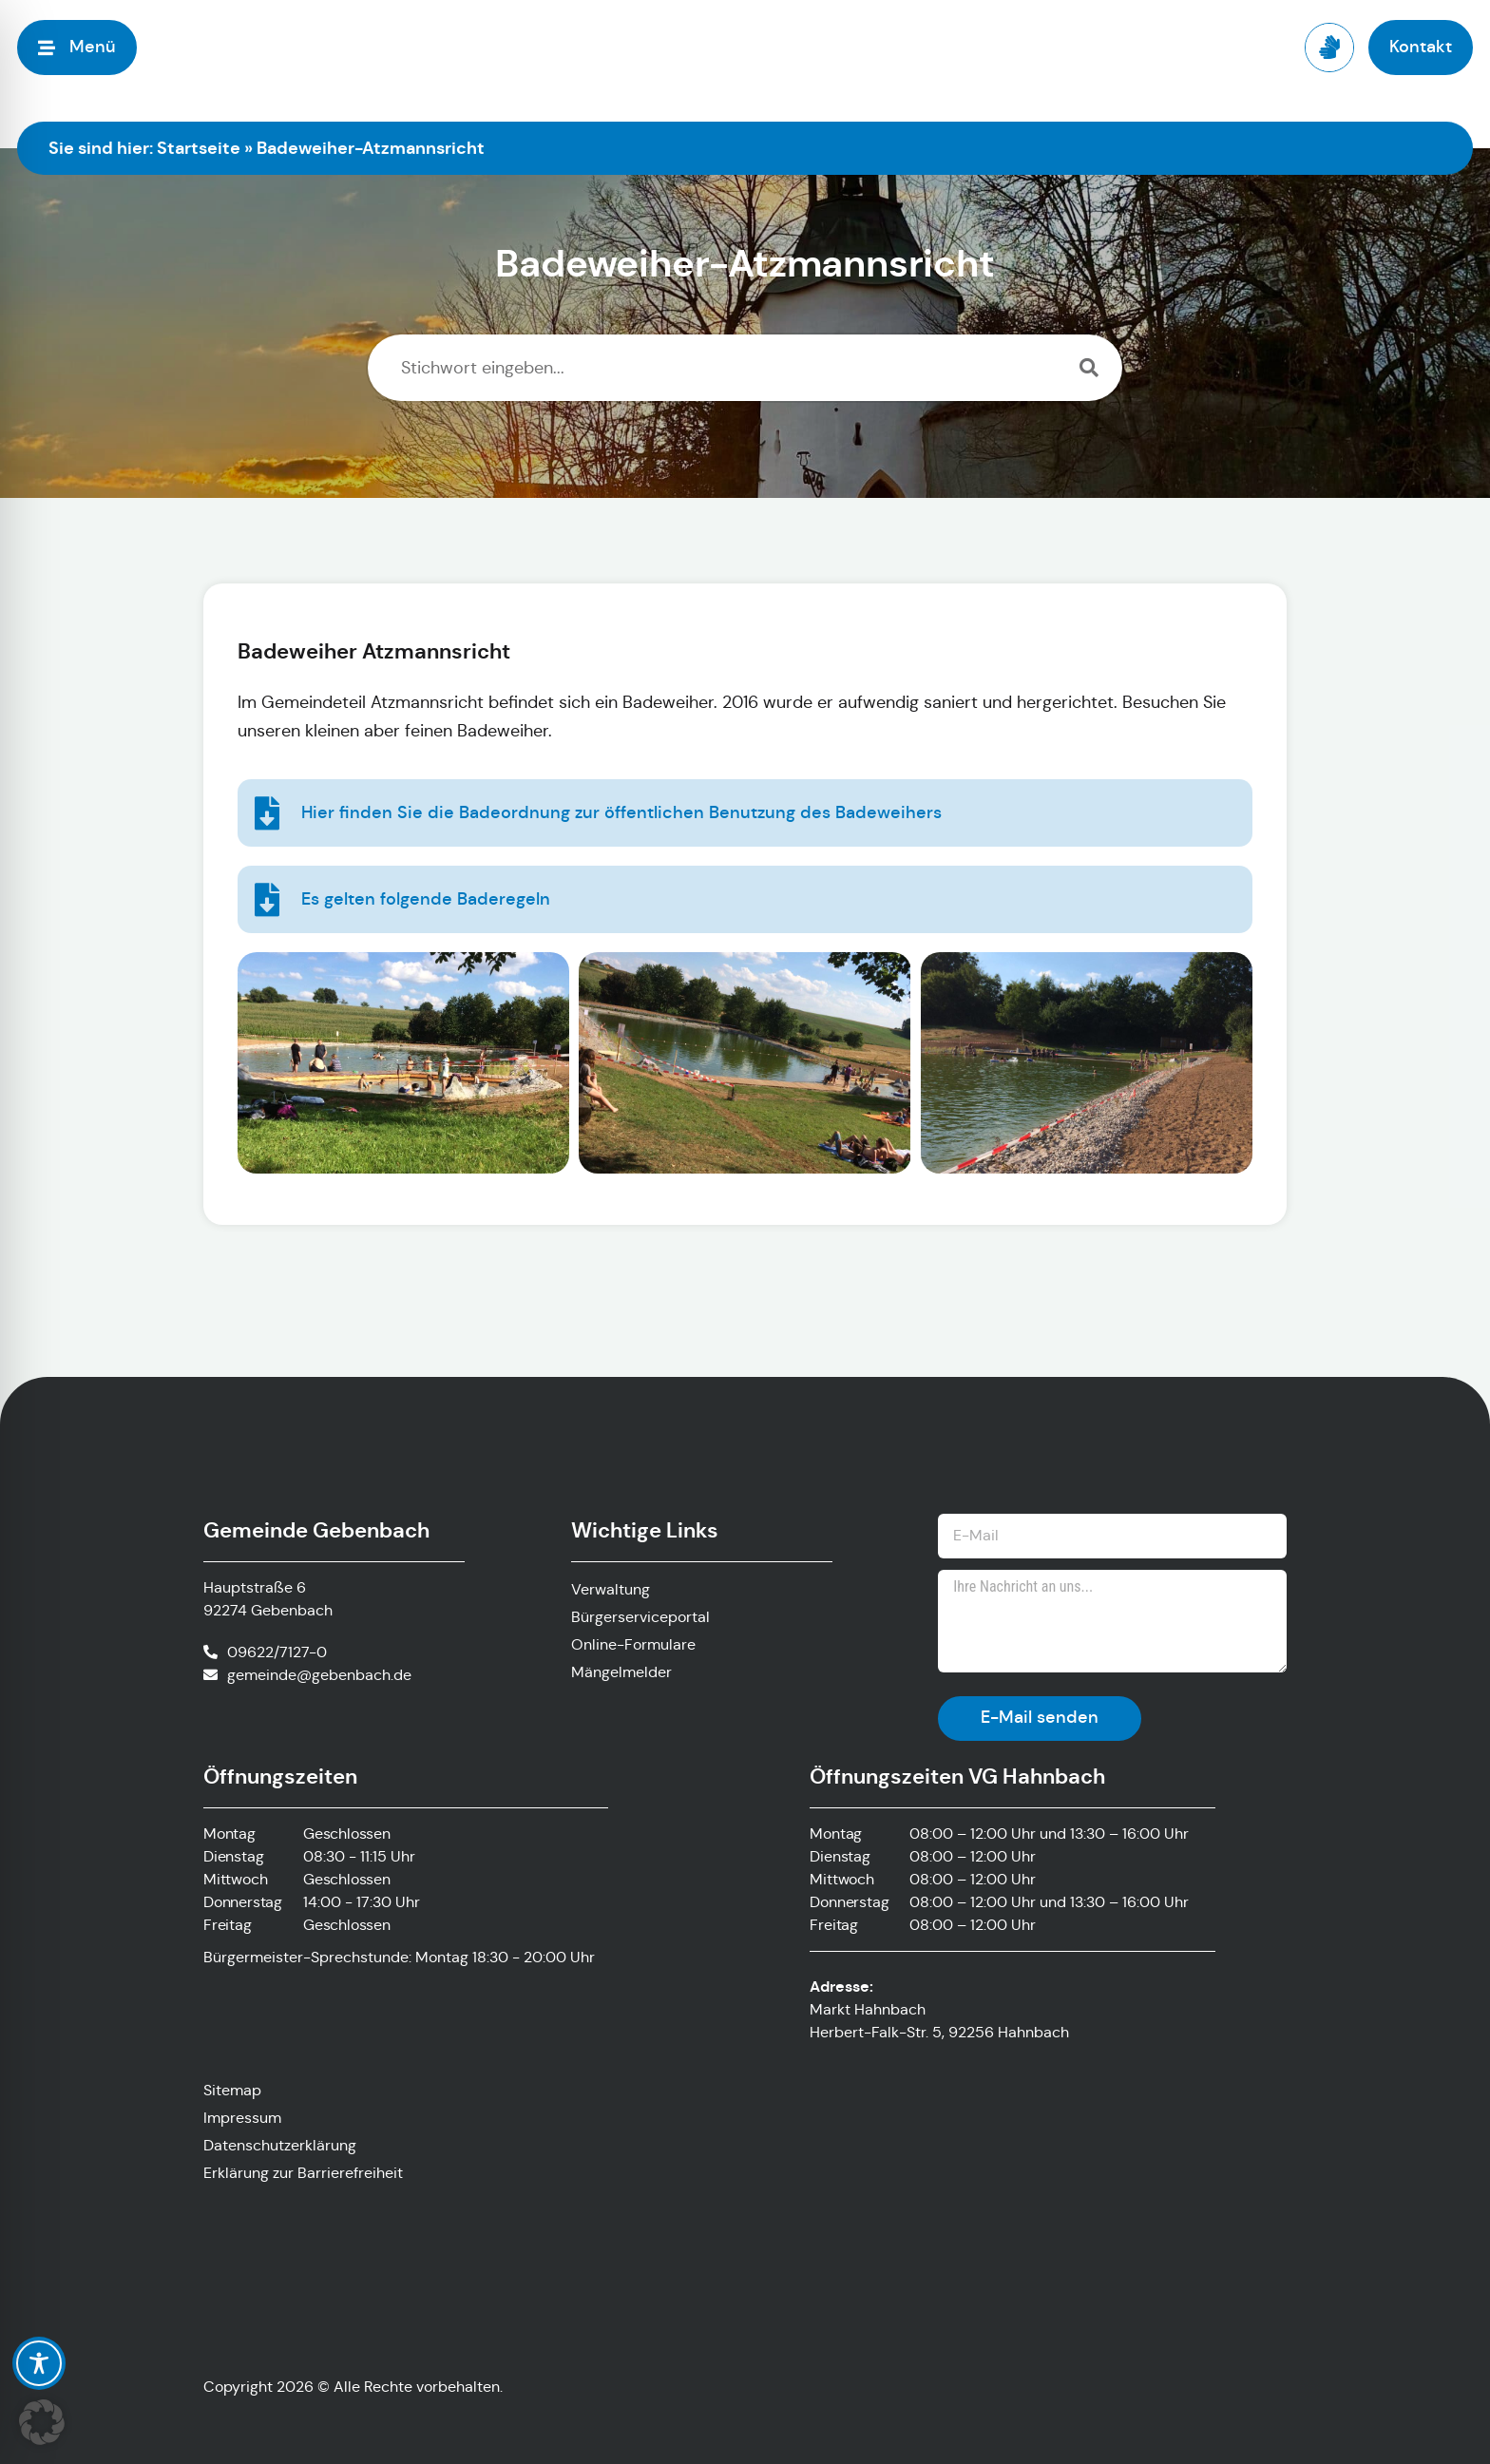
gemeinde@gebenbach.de (319, 1675)
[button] (42, 2422)
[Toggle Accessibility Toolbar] (39, 2363)
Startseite (198, 148)
